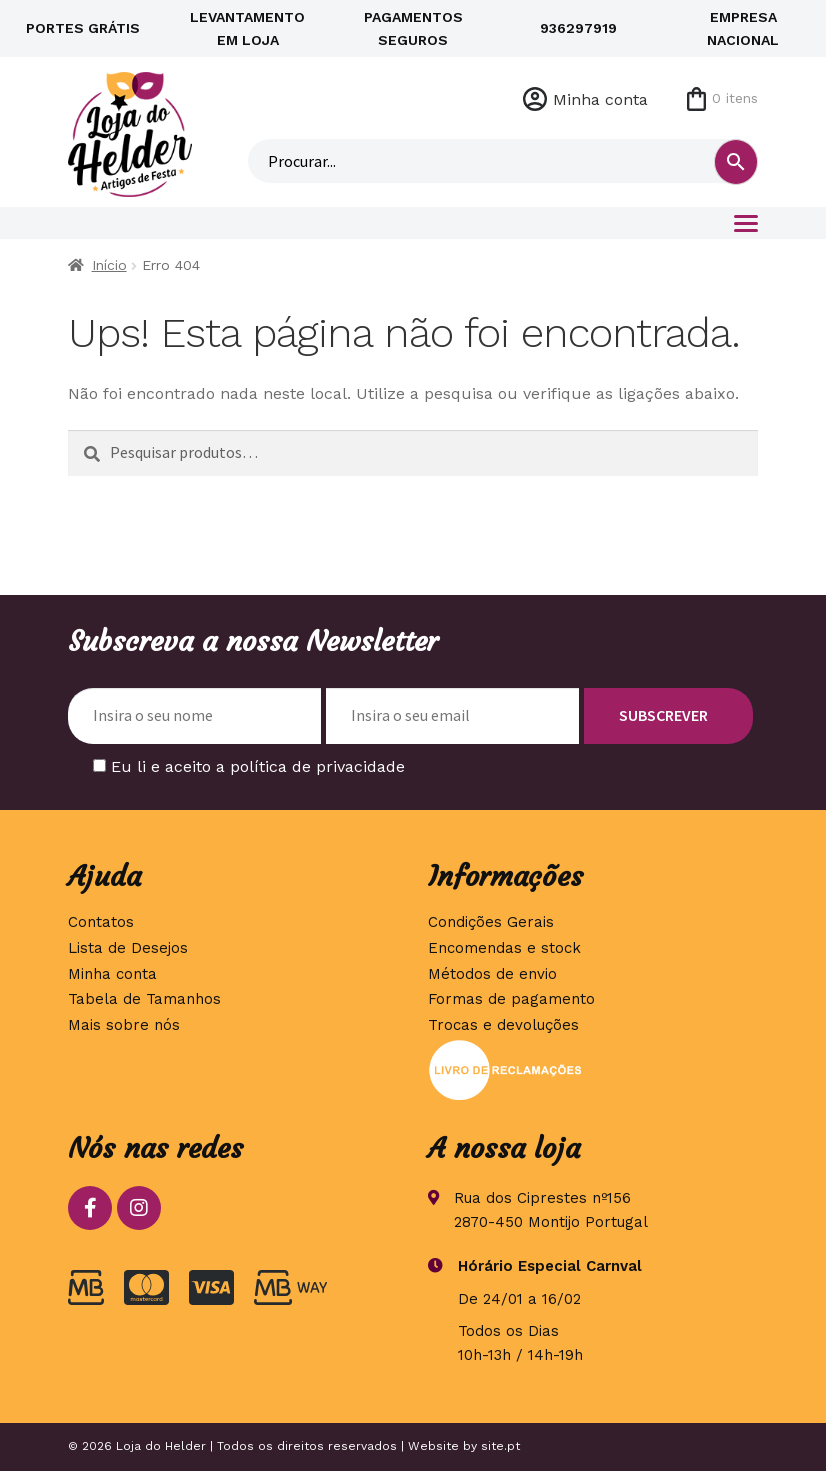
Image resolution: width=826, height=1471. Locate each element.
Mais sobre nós (124, 1025)
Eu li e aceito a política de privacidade (258, 766)
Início (109, 265)
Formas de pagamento (511, 999)
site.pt (500, 1446)
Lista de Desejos (128, 948)
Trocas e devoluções (503, 1025)
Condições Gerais (491, 922)
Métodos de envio (492, 974)
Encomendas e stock (504, 948)
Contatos (101, 922)
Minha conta (600, 99)
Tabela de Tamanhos (144, 999)
